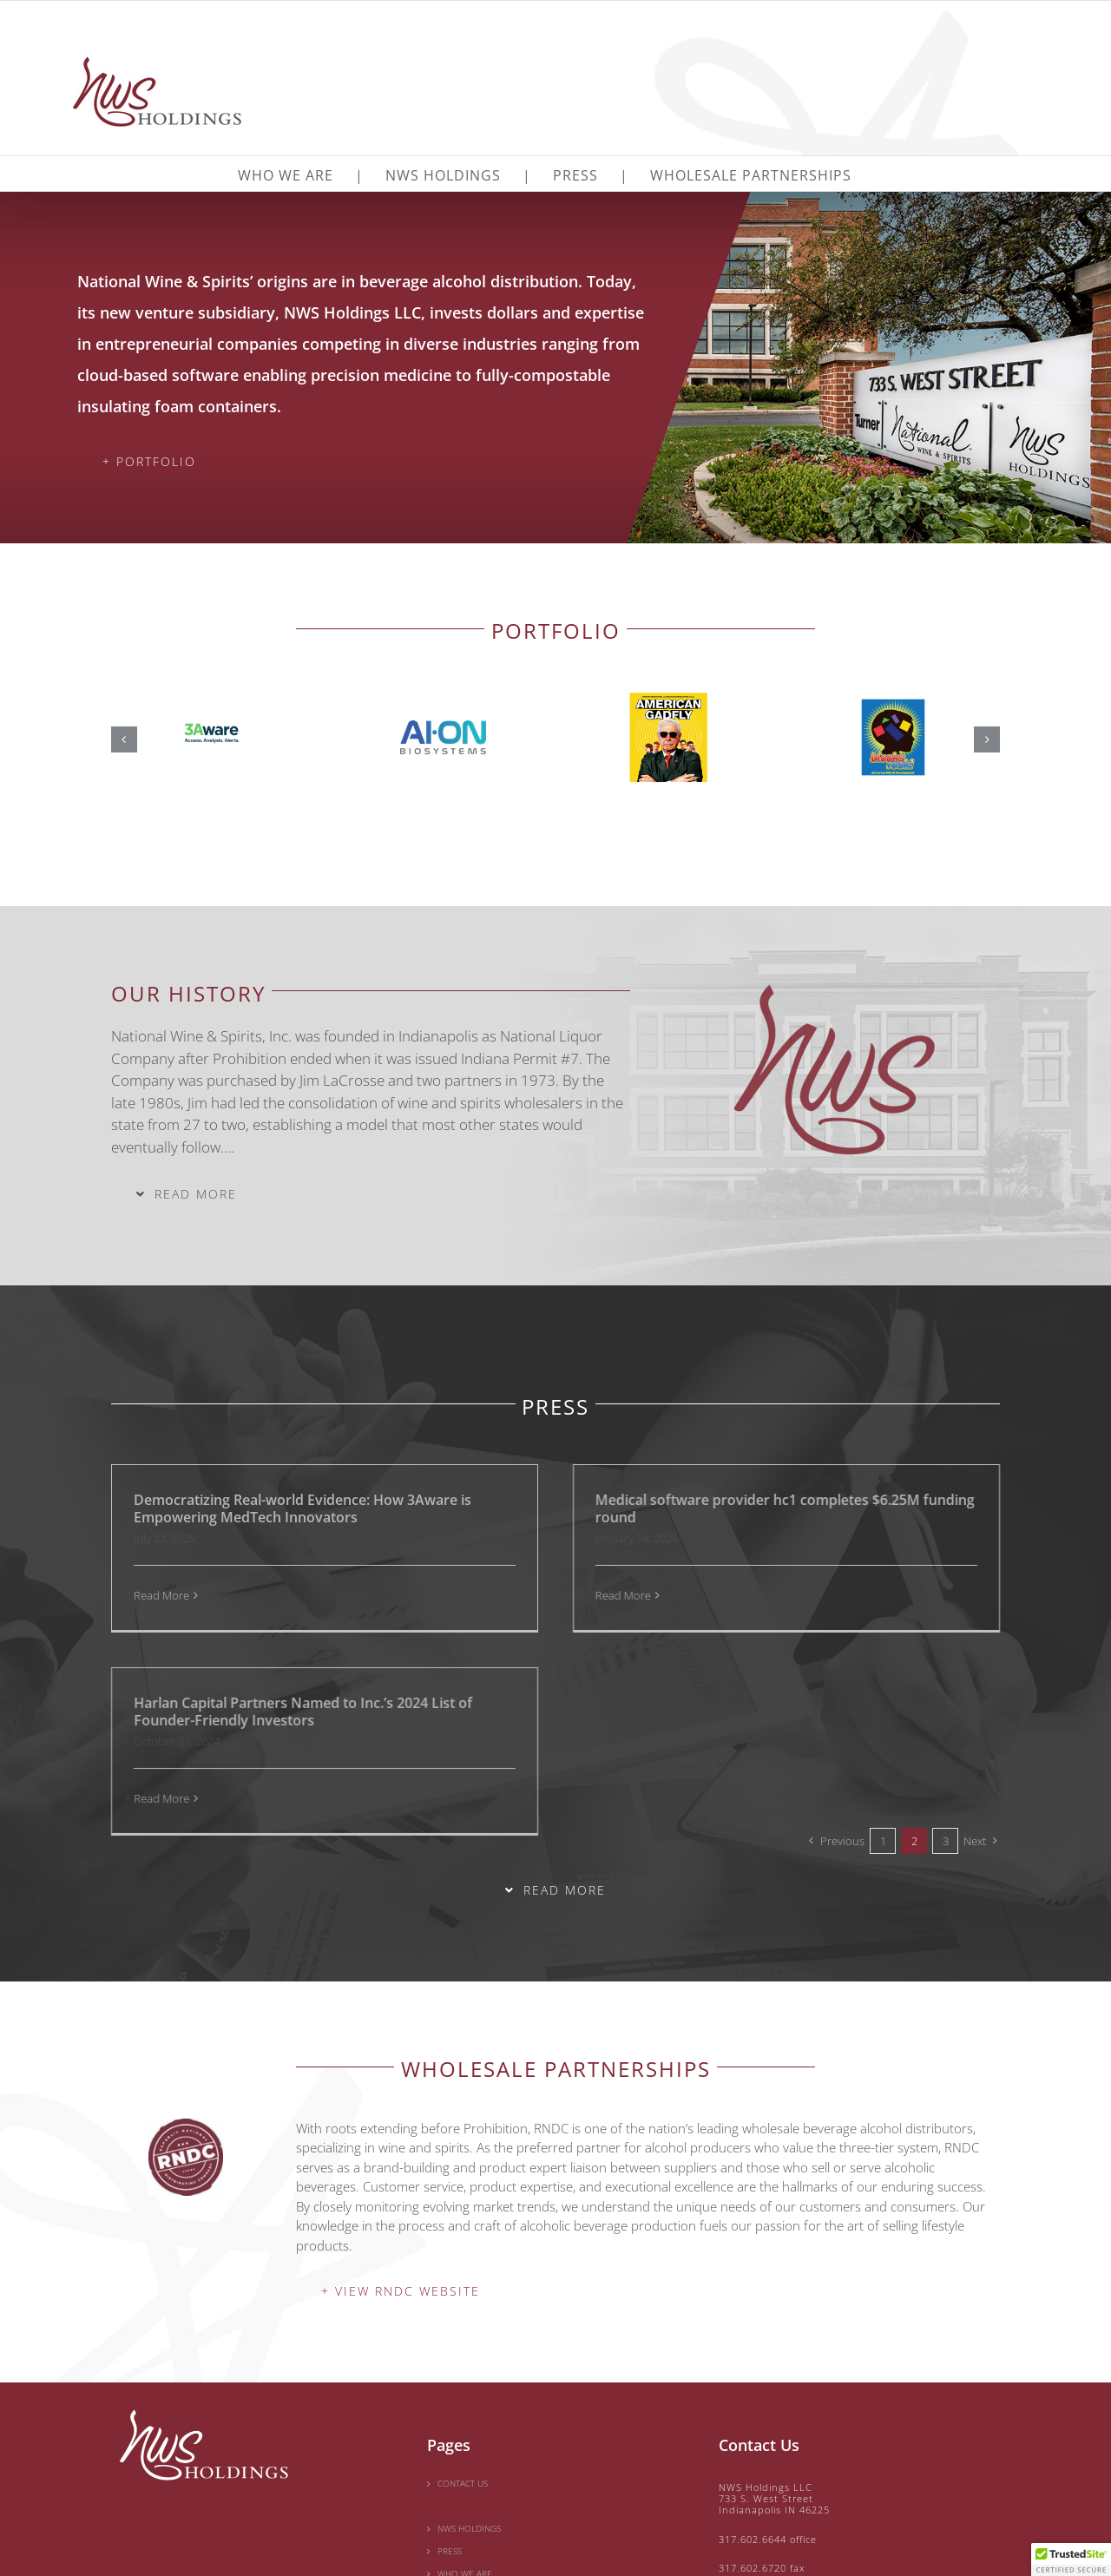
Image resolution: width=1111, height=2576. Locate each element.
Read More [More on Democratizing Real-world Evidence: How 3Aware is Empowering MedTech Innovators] (161, 1595)
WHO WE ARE (464, 2447)
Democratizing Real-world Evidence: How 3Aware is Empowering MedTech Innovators (302, 1508)
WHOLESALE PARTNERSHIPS (493, 2470)
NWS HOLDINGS (469, 2402)
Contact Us (759, 2319)
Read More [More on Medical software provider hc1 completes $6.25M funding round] (468, 1595)
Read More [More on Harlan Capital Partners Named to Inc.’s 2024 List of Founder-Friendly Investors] (777, 1595)
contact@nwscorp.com (776, 2470)
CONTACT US (462, 2357)
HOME (450, 2380)
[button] (124, 739)
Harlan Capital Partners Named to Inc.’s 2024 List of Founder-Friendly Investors (918, 1508)
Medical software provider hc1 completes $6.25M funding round (630, 1508)
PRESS (449, 2425)
